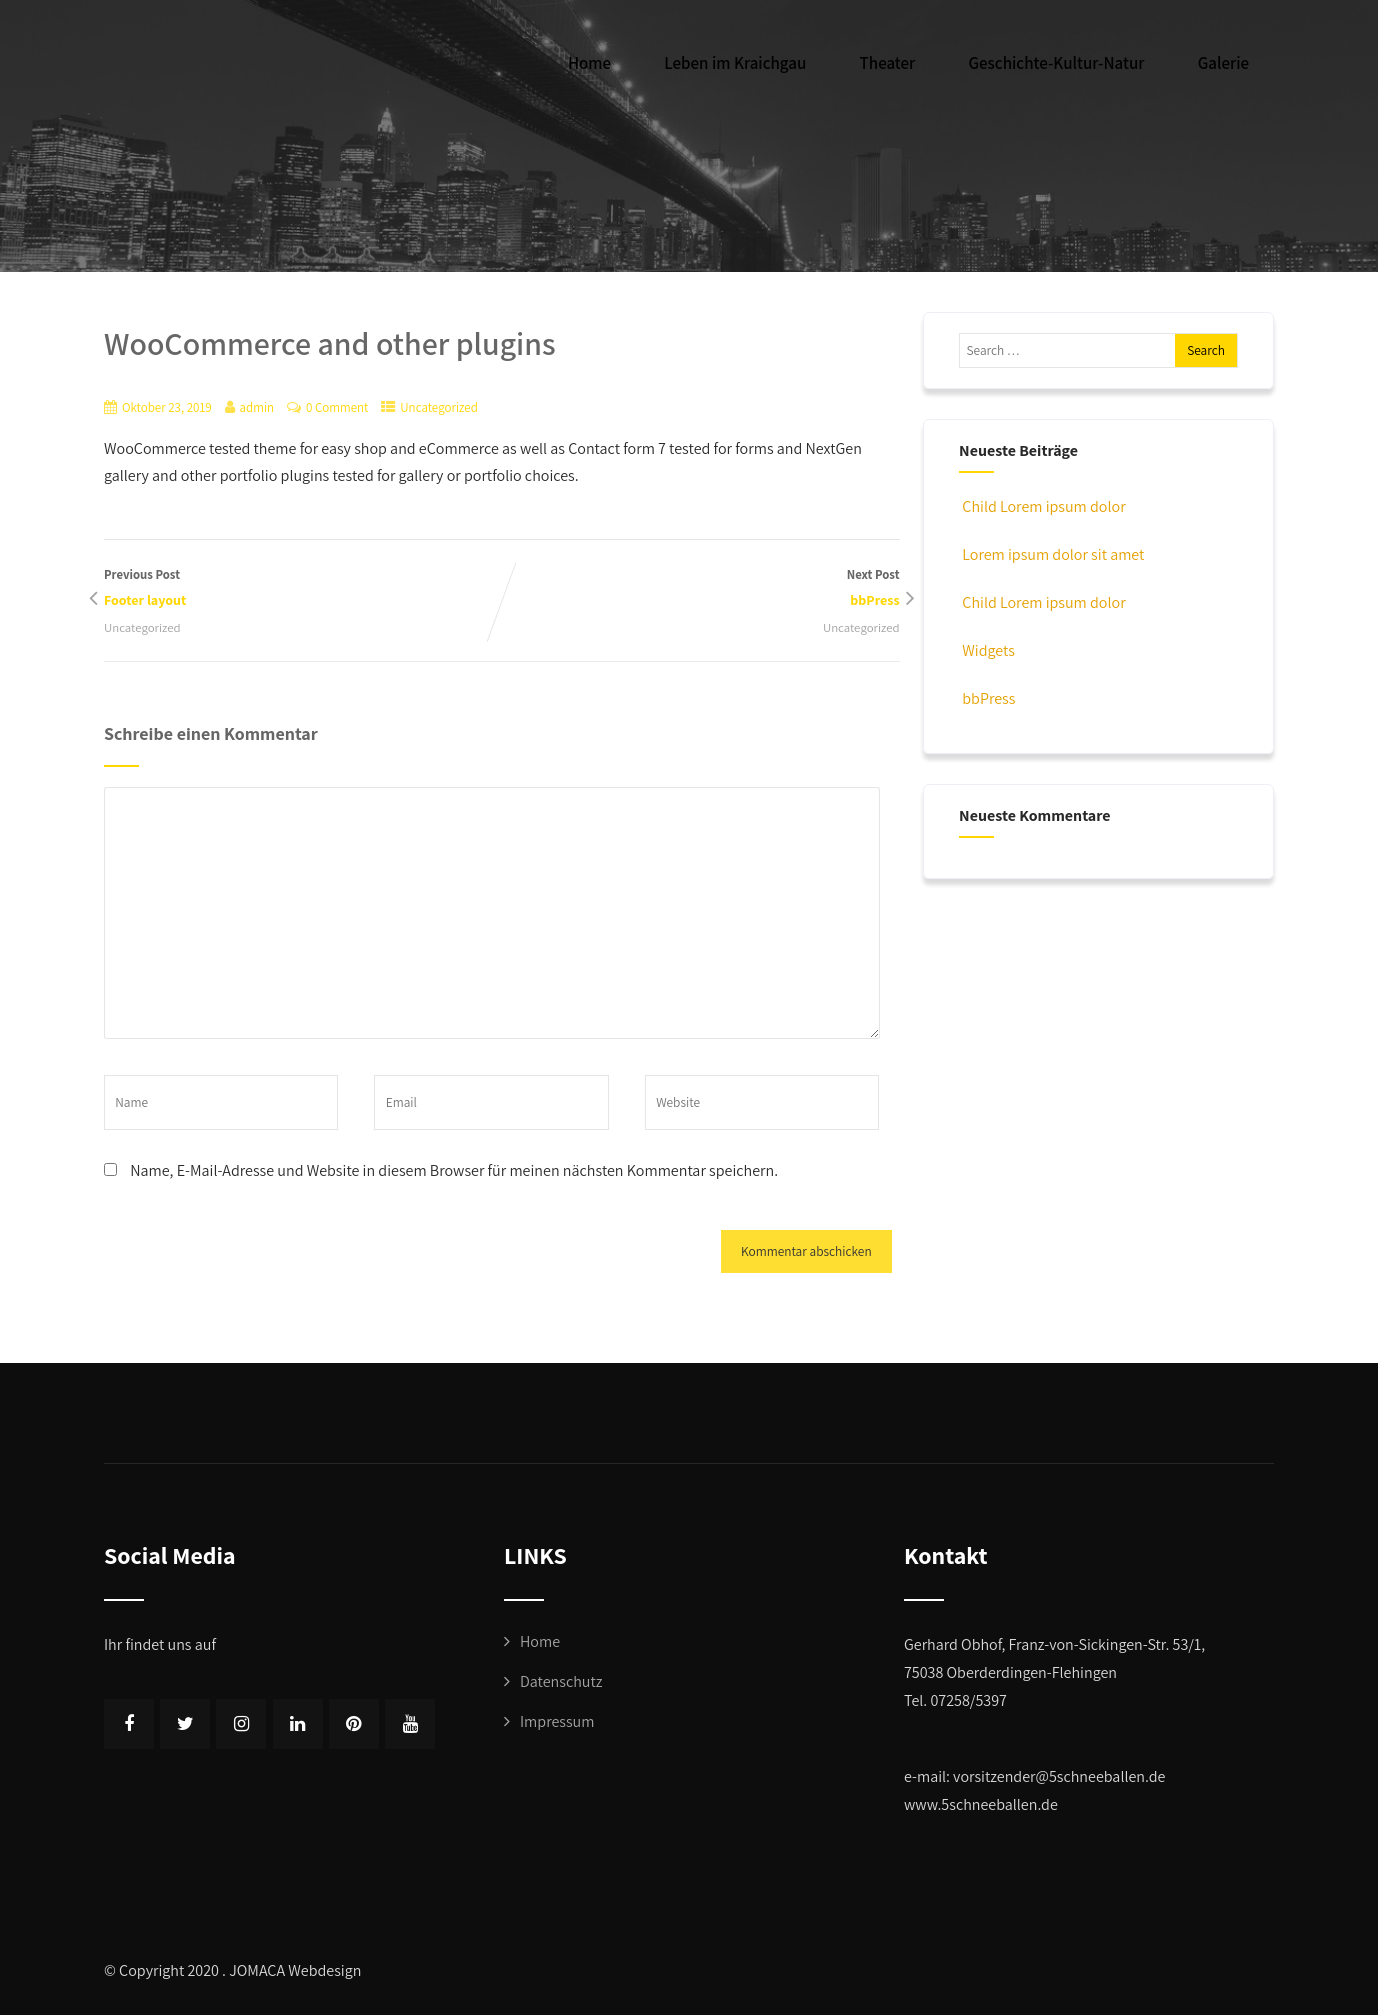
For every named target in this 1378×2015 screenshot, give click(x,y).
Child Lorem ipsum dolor (1042, 506)
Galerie (1223, 63)
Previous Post (303, 589)
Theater (888, 63)
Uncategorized (439, 407)
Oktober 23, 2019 (167, 407)
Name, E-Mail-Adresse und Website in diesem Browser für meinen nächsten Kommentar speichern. (454, 1170)
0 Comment (337, 407)
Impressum (557, 1721)
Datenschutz (561, 1681)
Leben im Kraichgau (735, 63)
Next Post (701, 589)
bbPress (987, 698)
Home (589, 63)
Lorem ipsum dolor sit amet (1051, 554)
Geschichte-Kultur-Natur (1056, 63)
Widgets (987, 650)
